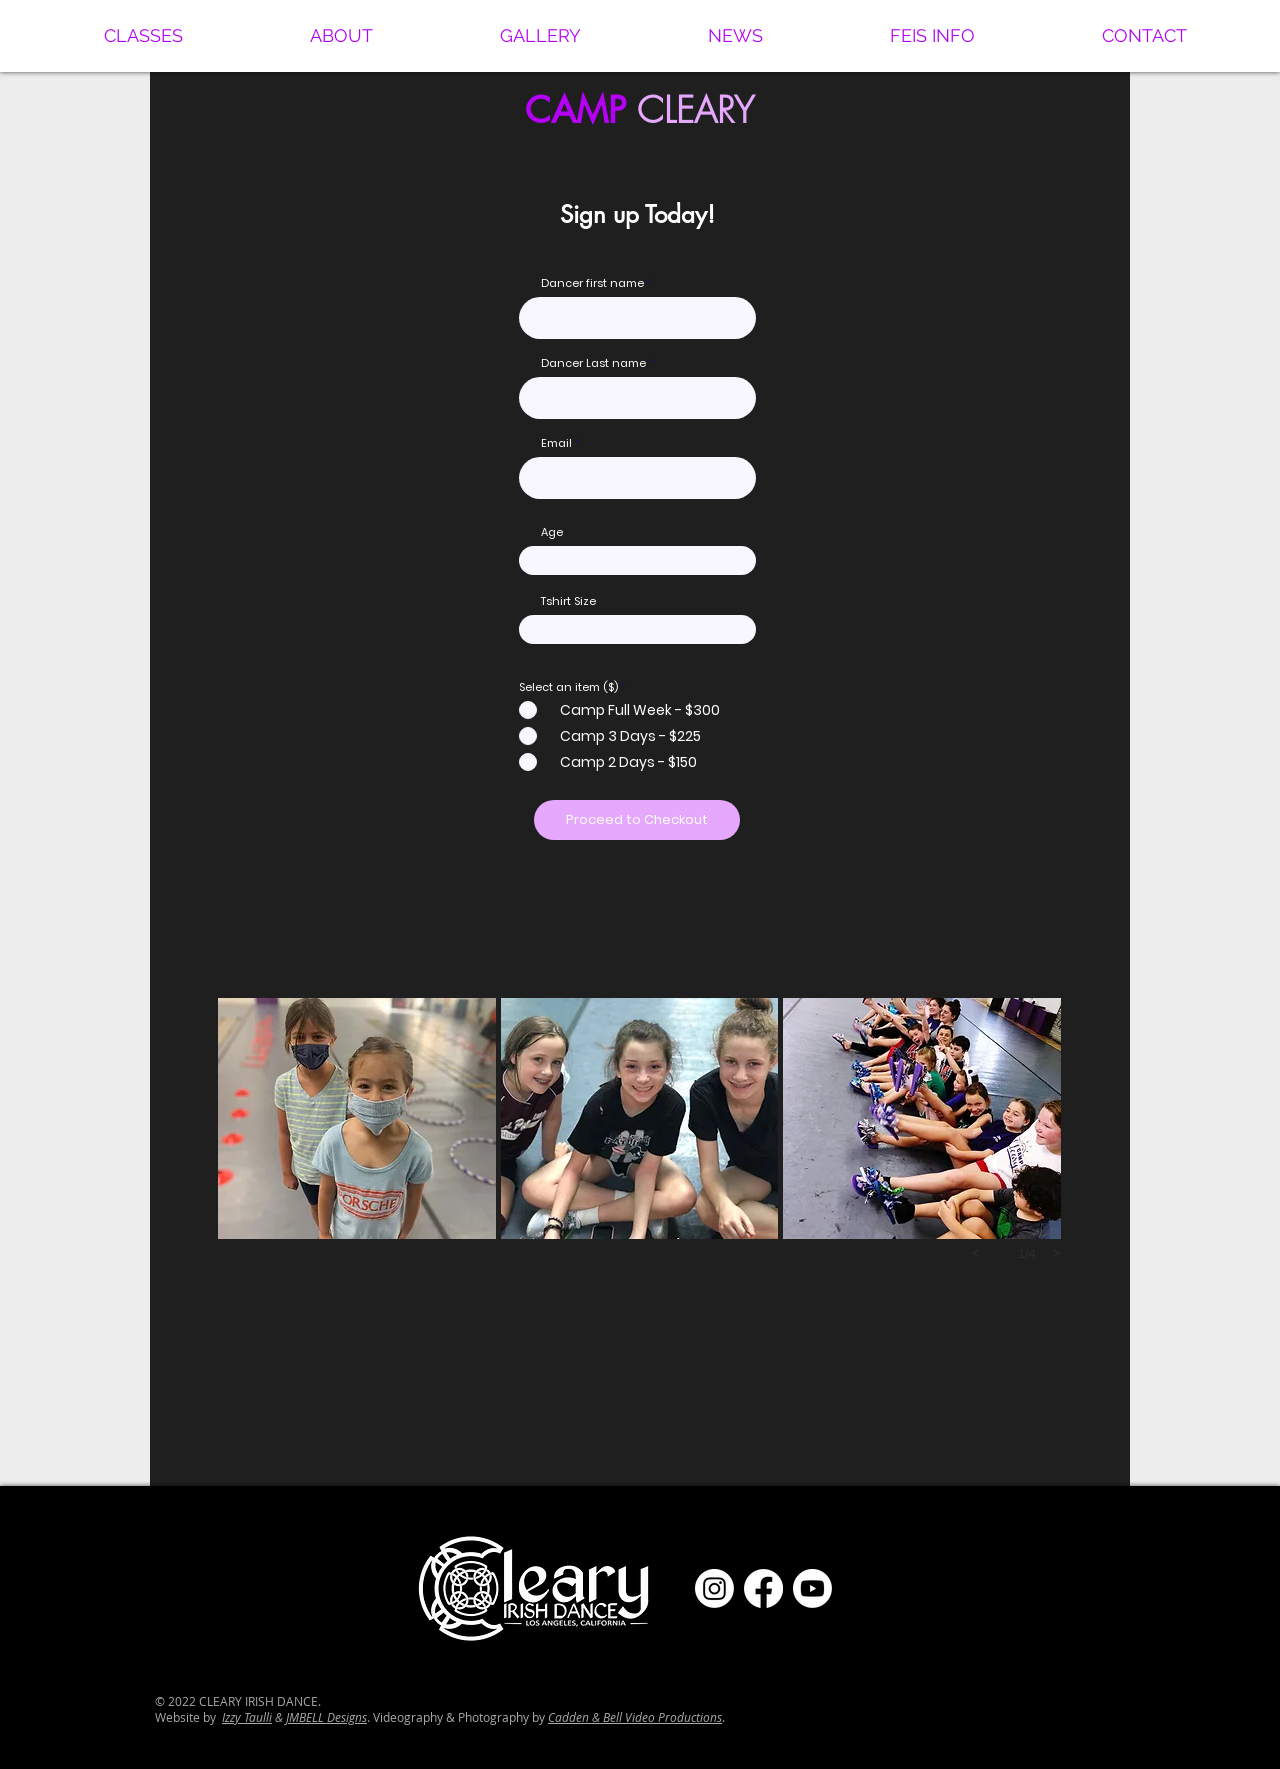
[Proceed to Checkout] (637, 820)
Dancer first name (592, 283)
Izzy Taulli (247, 1717)
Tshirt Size (568, 601)
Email (556, 443)
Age (552, 532)
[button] (143, 36)
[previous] (976, 1253)
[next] (1056, 1253)
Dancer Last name (593, 363)
